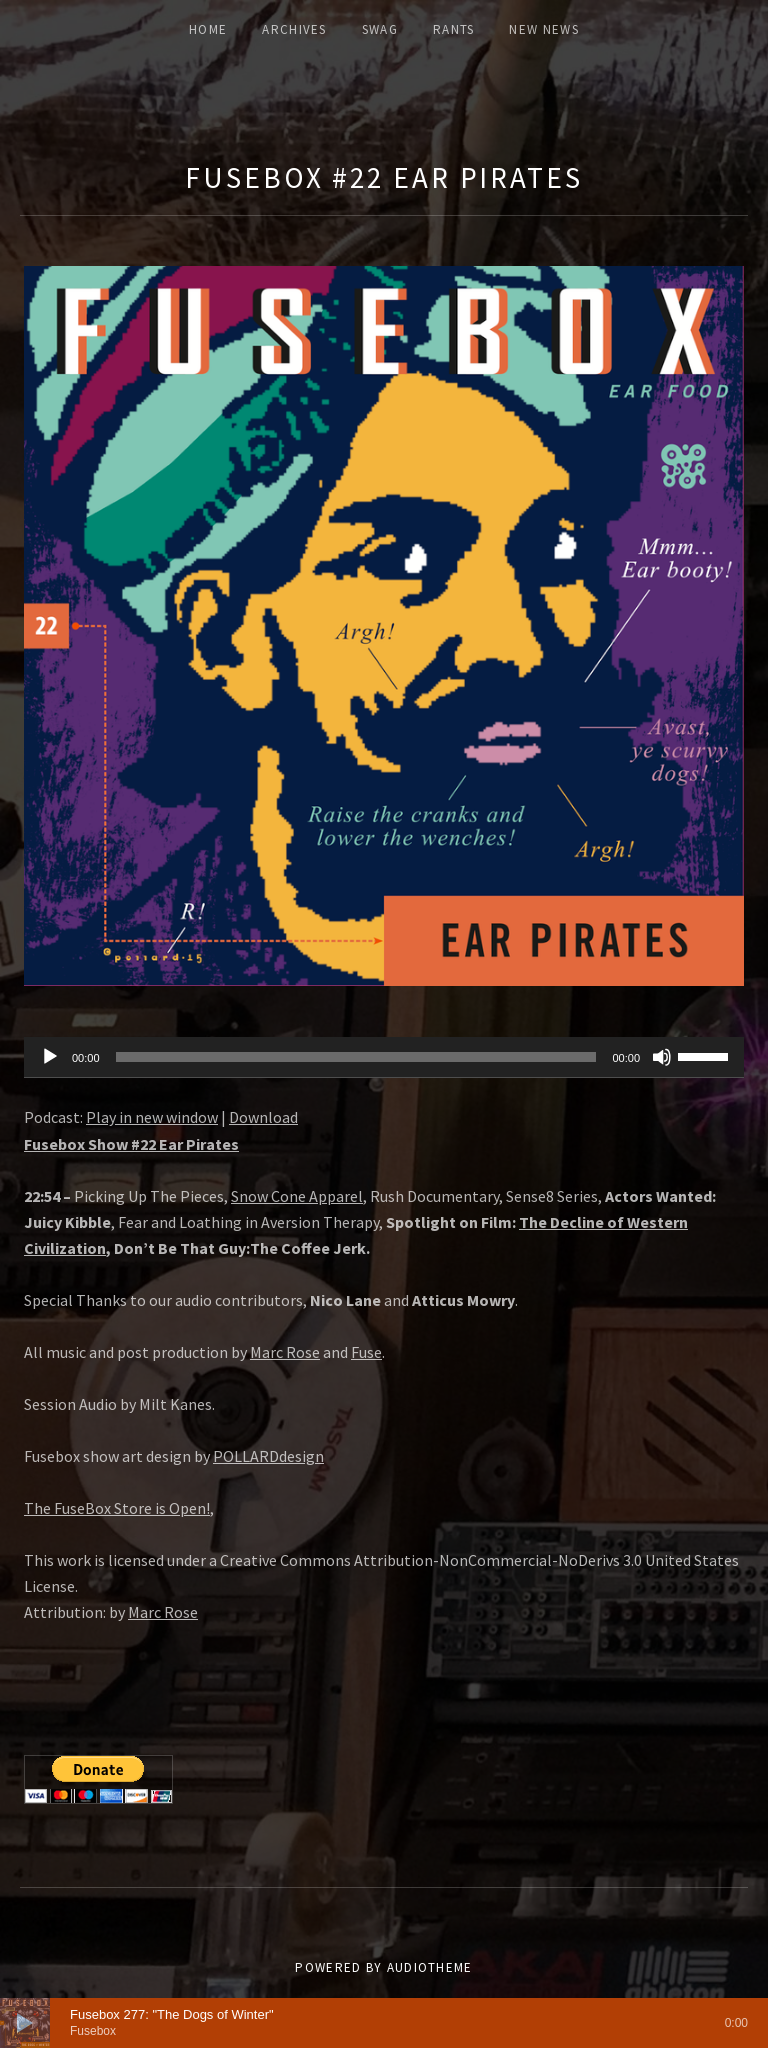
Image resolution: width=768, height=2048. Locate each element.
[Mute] (662, 1057)
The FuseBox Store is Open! (117, 1508)
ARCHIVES (294, 29)
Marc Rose (285, 1352)
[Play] (50, 1057)
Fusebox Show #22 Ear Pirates (131, 1144)
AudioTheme (430, 1967)
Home (208, 29)
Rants (454, 29)
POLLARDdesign (268, 1456)
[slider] (356, 1057)
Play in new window (152, 1117)
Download (263, 1117)
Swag (380, 29)
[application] (384, 1058)
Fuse (366, 1352)
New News (543, 29)
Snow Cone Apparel (297, 1196)
